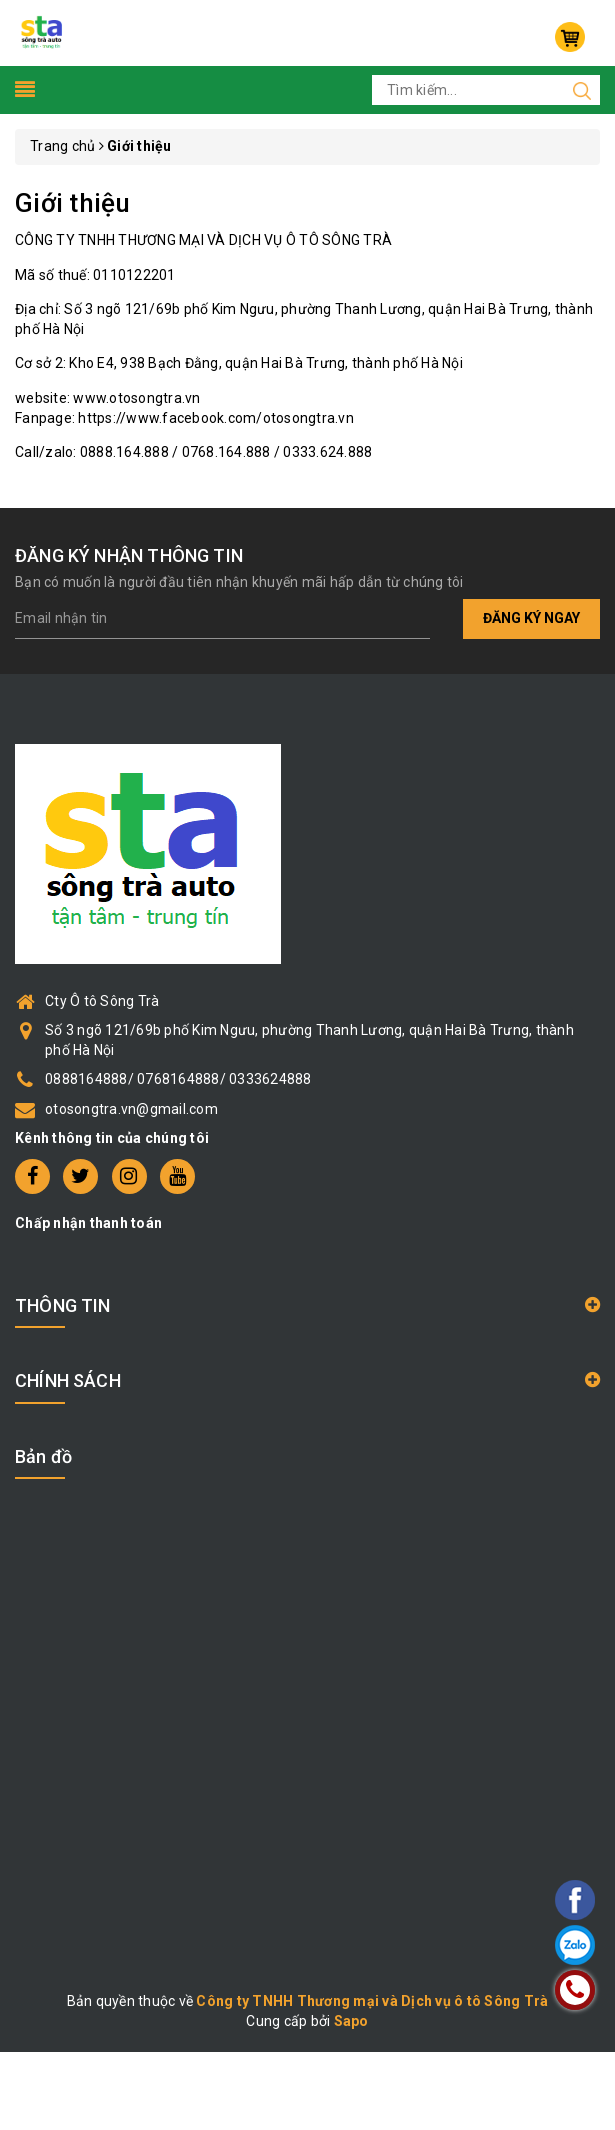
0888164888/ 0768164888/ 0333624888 (178, 1079)
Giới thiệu (73, 203)
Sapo (351, 2021)
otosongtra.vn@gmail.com (131, 1109)
